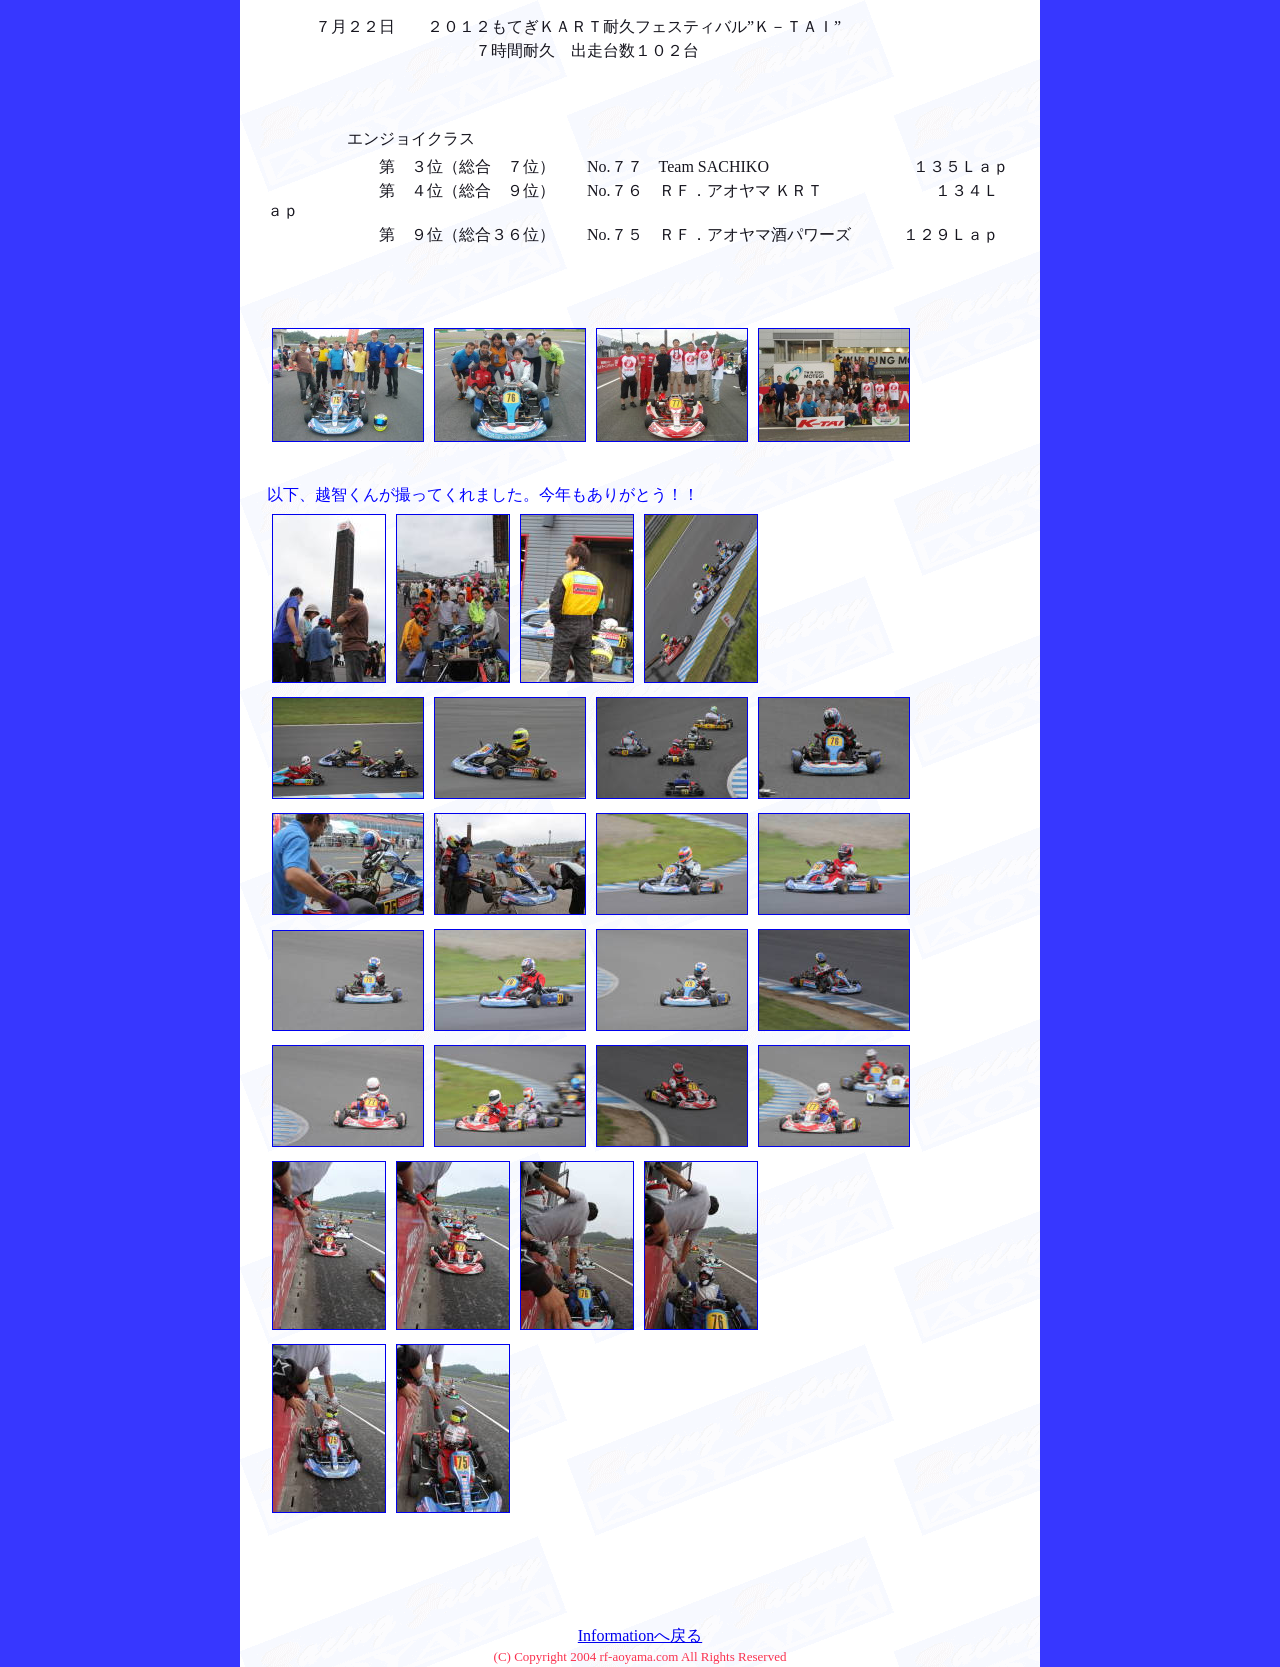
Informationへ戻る (640, 1635)
